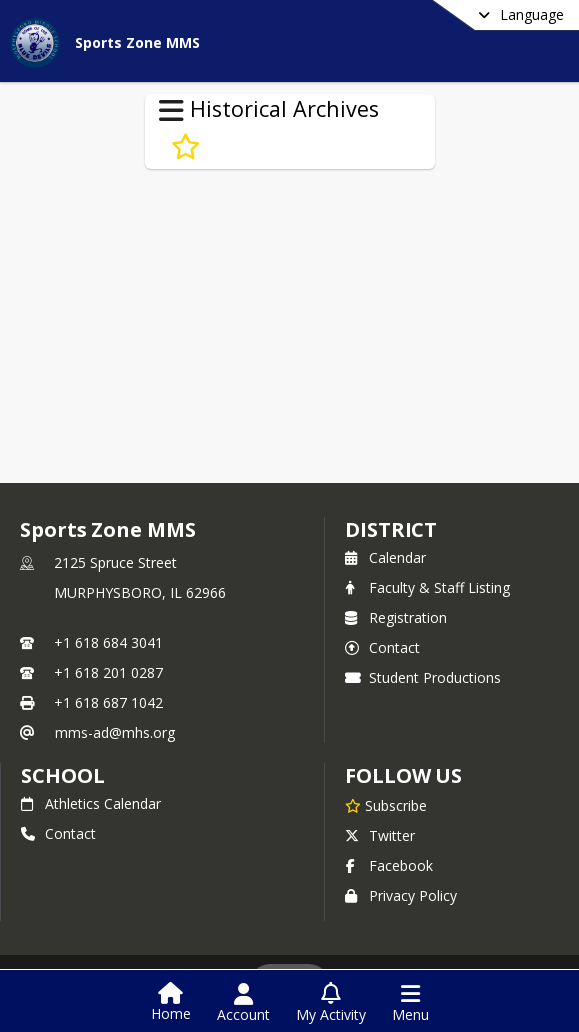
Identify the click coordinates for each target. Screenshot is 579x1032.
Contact (382, 647)
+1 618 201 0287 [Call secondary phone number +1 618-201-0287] (108, 672)
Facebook (389, 865)
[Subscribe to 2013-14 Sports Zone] (185, 147)
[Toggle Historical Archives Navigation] (171, 111)
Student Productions (423, 677)
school (62, 775)
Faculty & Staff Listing (427, 587)
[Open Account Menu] (243, 1003)
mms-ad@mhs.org (115, 732)
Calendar (385, 557)
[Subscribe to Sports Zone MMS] (386, 805)
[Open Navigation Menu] (410, 1003)
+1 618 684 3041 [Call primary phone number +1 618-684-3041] (108, 642)
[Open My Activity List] (331, 1003)
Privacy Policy (401, 895)
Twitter (380, 835)
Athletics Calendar (91, 803)
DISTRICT (391, 529)
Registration (396, 617)
